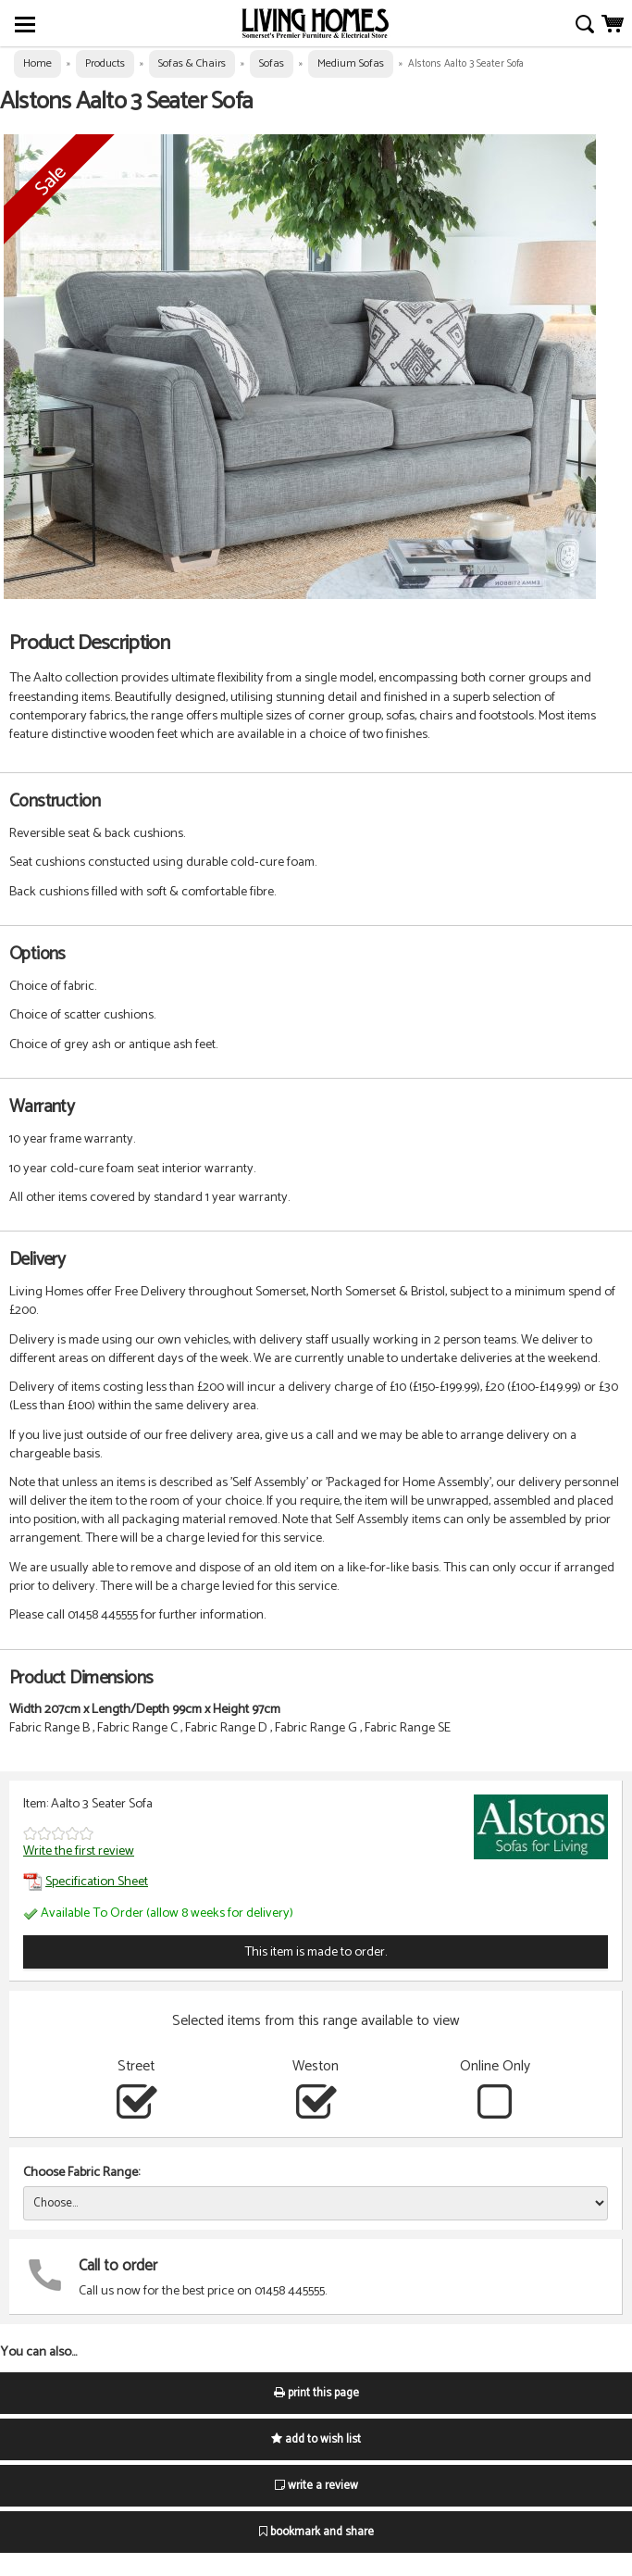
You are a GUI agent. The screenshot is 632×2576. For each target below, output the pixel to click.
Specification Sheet (85, 1881)
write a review (316, 2485)
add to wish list (316, 2439)
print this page (316, 2393)
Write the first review (78, 1851)
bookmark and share (316, 2532)
